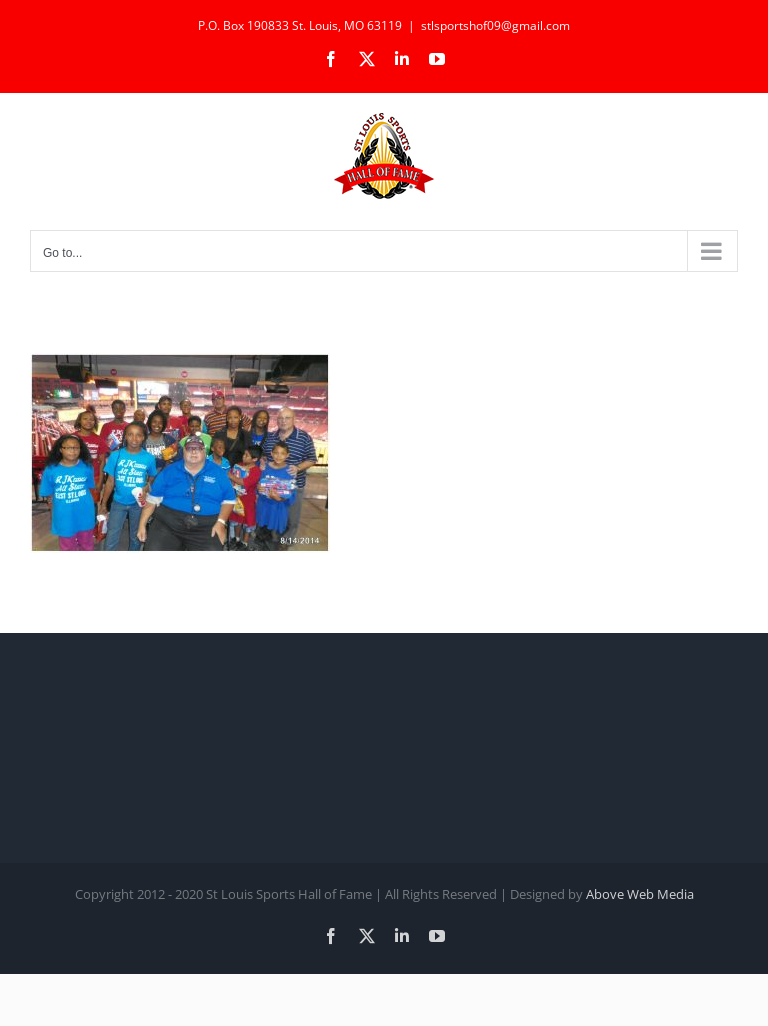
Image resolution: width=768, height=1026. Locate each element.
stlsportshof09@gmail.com (495, 25)
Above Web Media (640, 894)
